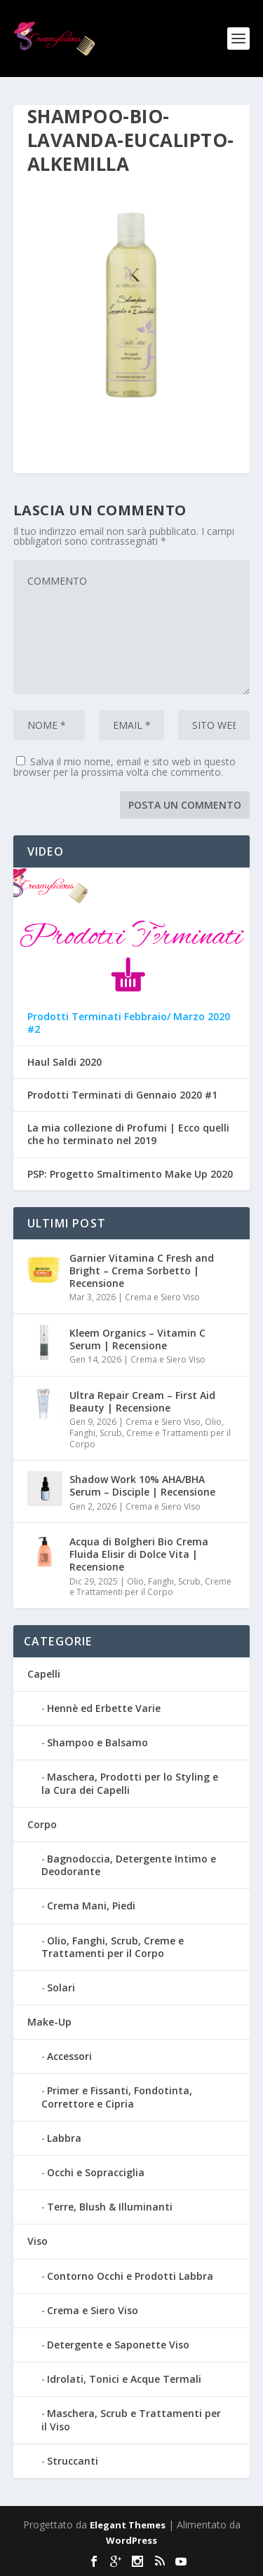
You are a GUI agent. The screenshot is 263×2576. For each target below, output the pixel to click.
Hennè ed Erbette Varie (104, 1708)
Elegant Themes (128, 2525)
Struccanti (72, 2460)
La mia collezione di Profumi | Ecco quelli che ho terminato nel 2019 (128, 1134)
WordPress (131, 2540)
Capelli (43, 1673)
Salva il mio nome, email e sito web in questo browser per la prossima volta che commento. (124, 767)
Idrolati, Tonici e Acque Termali (124, 2379)
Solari (61, 1987)
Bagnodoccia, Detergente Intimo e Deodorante (128, 1865)
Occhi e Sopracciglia (95, 2172)
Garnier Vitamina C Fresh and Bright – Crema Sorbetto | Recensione (141, 1270)
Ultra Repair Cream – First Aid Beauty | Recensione (142, 1401)
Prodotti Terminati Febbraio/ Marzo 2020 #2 (128, 1023)
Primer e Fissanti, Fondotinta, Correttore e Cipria (116, 2097)
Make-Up (49, 2021)
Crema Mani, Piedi (91, 1905)
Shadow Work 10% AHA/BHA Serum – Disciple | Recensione (142, 1485)
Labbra (64, 2138)
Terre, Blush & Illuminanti (110, 2206)
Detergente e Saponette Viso (118, 2344)
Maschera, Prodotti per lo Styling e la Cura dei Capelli (129, 1783)
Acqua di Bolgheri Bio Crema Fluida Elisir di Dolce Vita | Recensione (138, 1554)
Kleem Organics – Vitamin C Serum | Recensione (137, 1339)
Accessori (69, 2056)
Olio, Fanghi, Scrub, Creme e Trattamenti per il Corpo (150, 1432)
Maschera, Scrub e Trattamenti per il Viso (131, 2419)
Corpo (42, 1824)
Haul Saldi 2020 (64, 1062)
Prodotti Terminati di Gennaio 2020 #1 (122, 1095)
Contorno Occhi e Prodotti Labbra (130, 2276)
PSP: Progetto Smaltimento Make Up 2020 (130, 1174)
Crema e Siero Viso (162, 1297)
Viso (37, 2241)
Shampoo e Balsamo (97, 1742)
